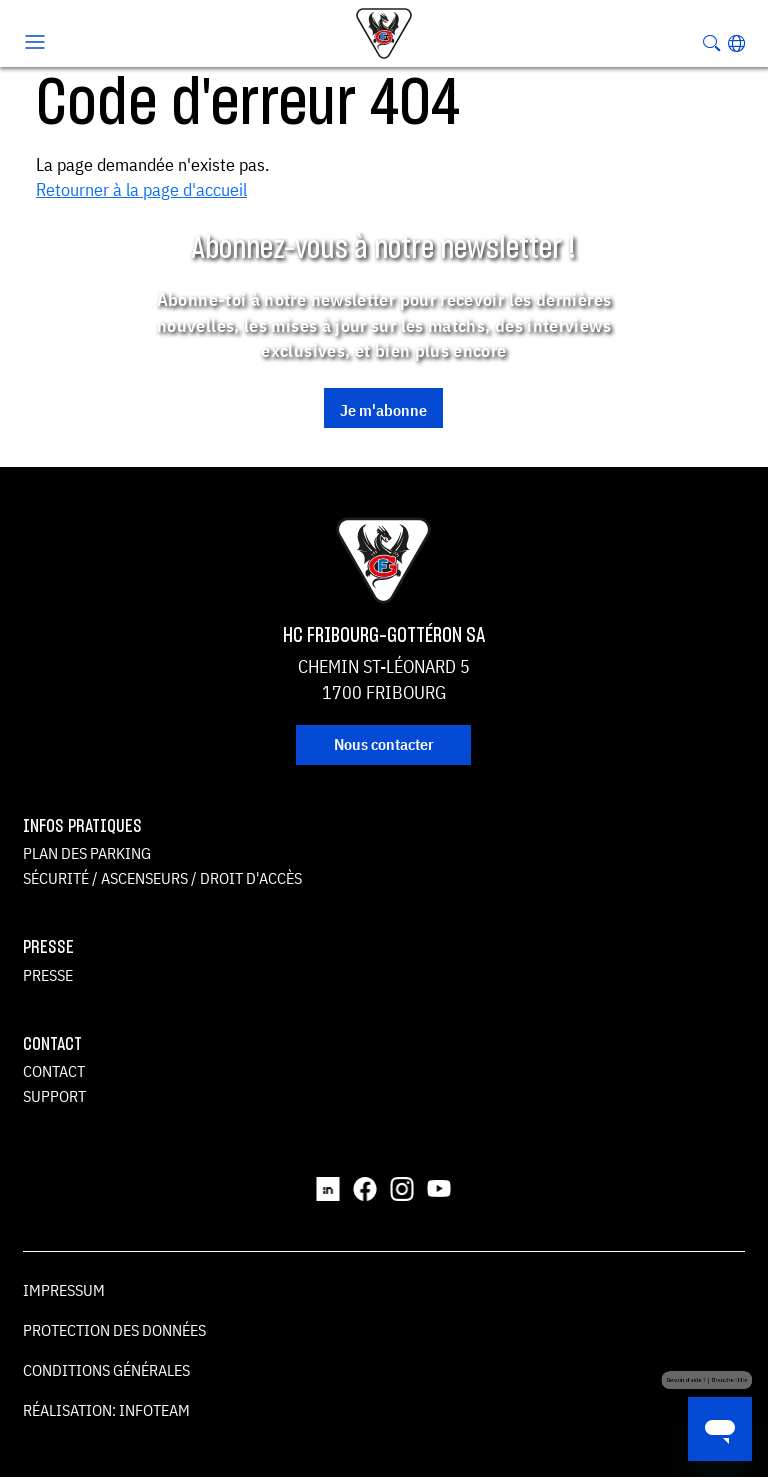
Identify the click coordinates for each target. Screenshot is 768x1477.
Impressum (64, 1290)
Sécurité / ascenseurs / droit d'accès (162, 878)
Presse (48, 975)
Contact (54, 1071)
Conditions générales (106, 1370)
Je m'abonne (383, 410)
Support (54, 1096)
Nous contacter (384, 744)
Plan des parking (87, 853)
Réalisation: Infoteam (106, 1410)
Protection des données (114, 1330)
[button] (736, 43)
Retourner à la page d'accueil (141, 189)
